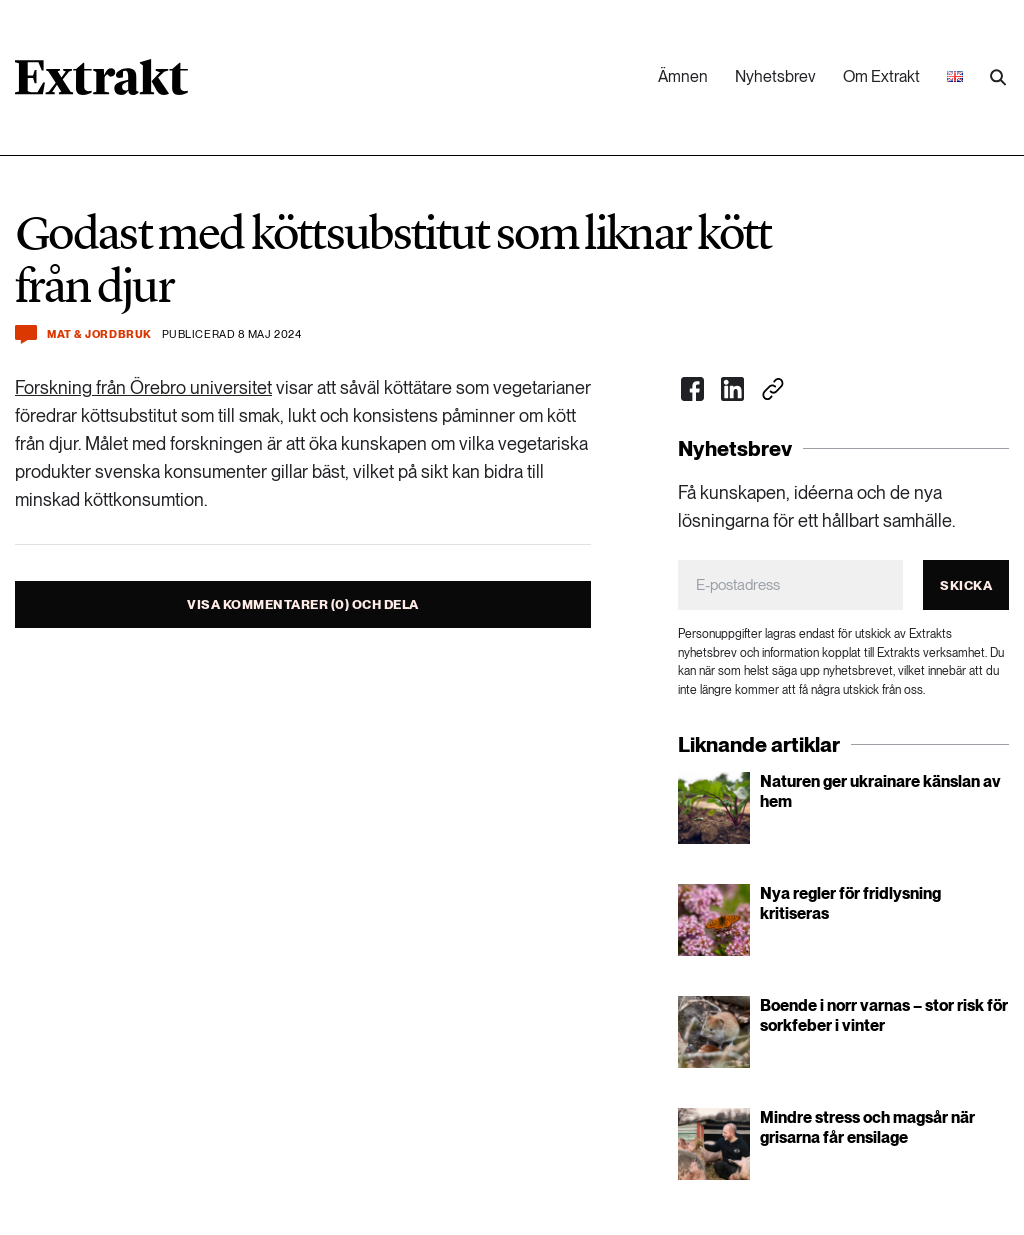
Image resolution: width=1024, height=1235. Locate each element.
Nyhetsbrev (775, 76)
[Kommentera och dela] (26, 334)
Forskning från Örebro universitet (143, 387)
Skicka (966, 585)
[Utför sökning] (998, 78)
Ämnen (683, 76)
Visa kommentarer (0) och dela (303, 604)
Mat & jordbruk (99, 334)
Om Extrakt (881, 76)
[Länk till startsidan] (101, 84)
